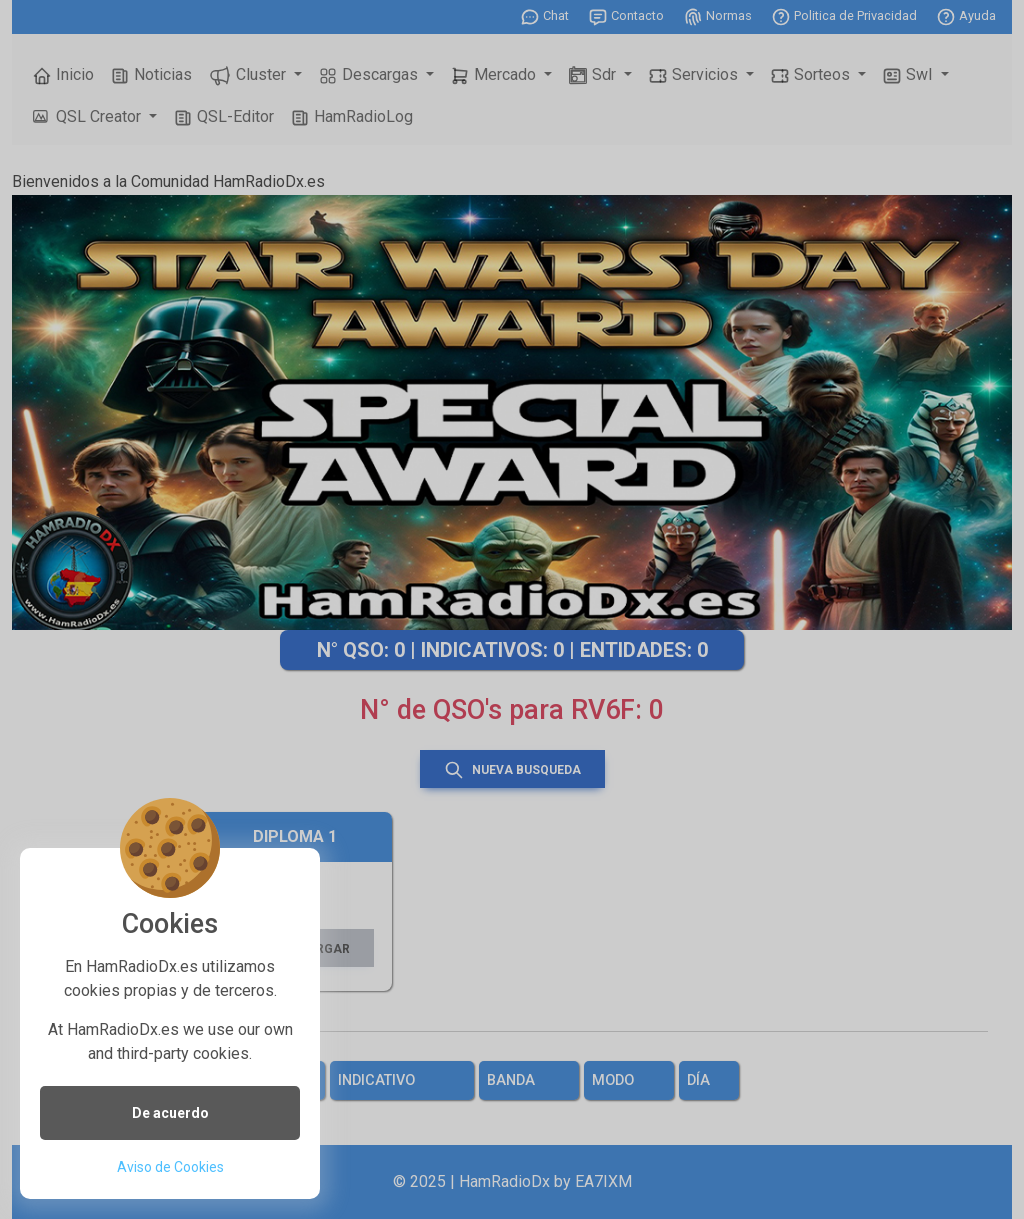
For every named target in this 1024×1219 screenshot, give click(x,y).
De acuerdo (170, 1113)
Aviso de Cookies (170, 1167)
